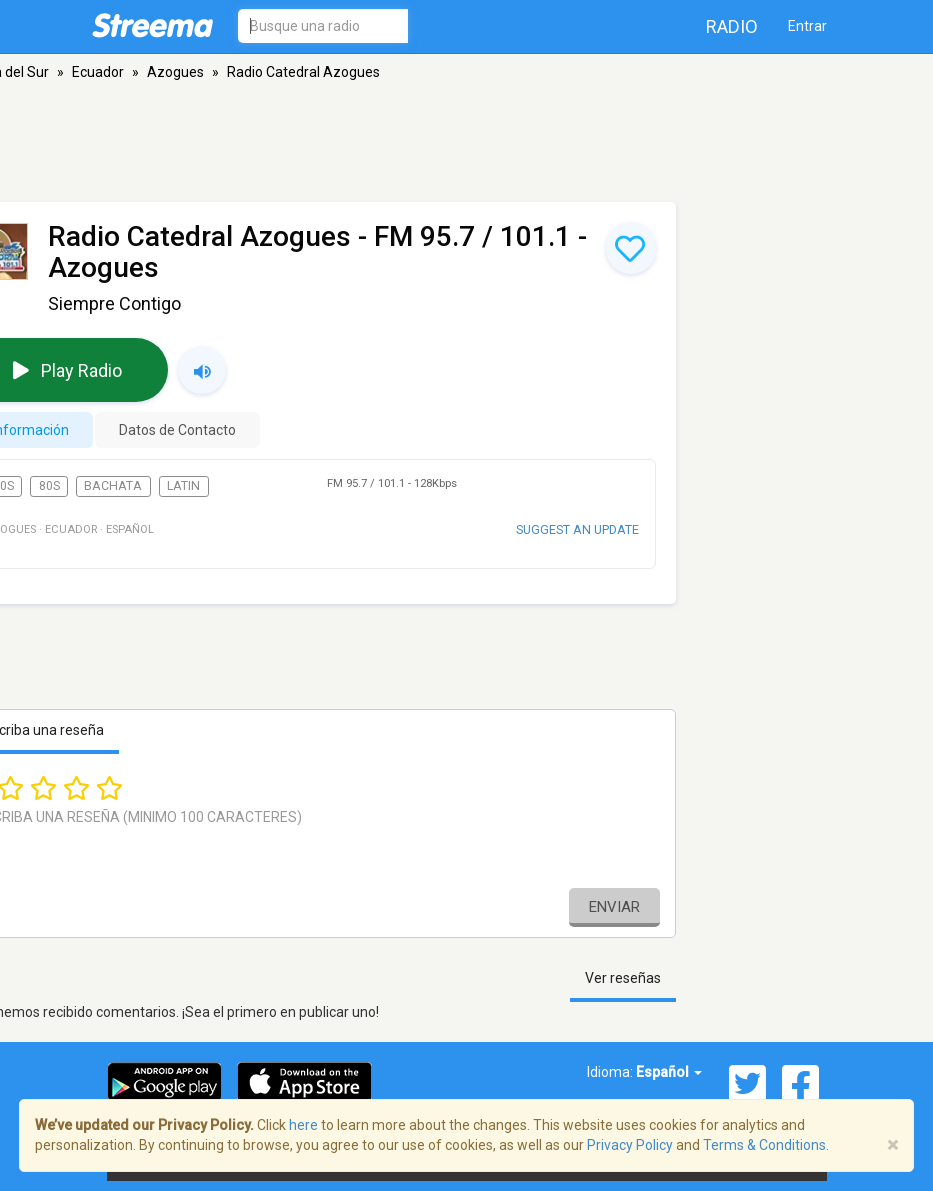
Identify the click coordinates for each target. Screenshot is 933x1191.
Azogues (175, 72)
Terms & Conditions (764, 1145)
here (303, 1125)
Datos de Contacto (177, 430)
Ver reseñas (623, 978)
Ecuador (98, 72)
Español (669, 1072)
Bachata (113, 486)
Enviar (614, 907)
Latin (183, 486)
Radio (732, 26)
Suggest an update (577, 529)
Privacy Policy (630, 1145)
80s (49, 486)
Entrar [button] (807, 26)
